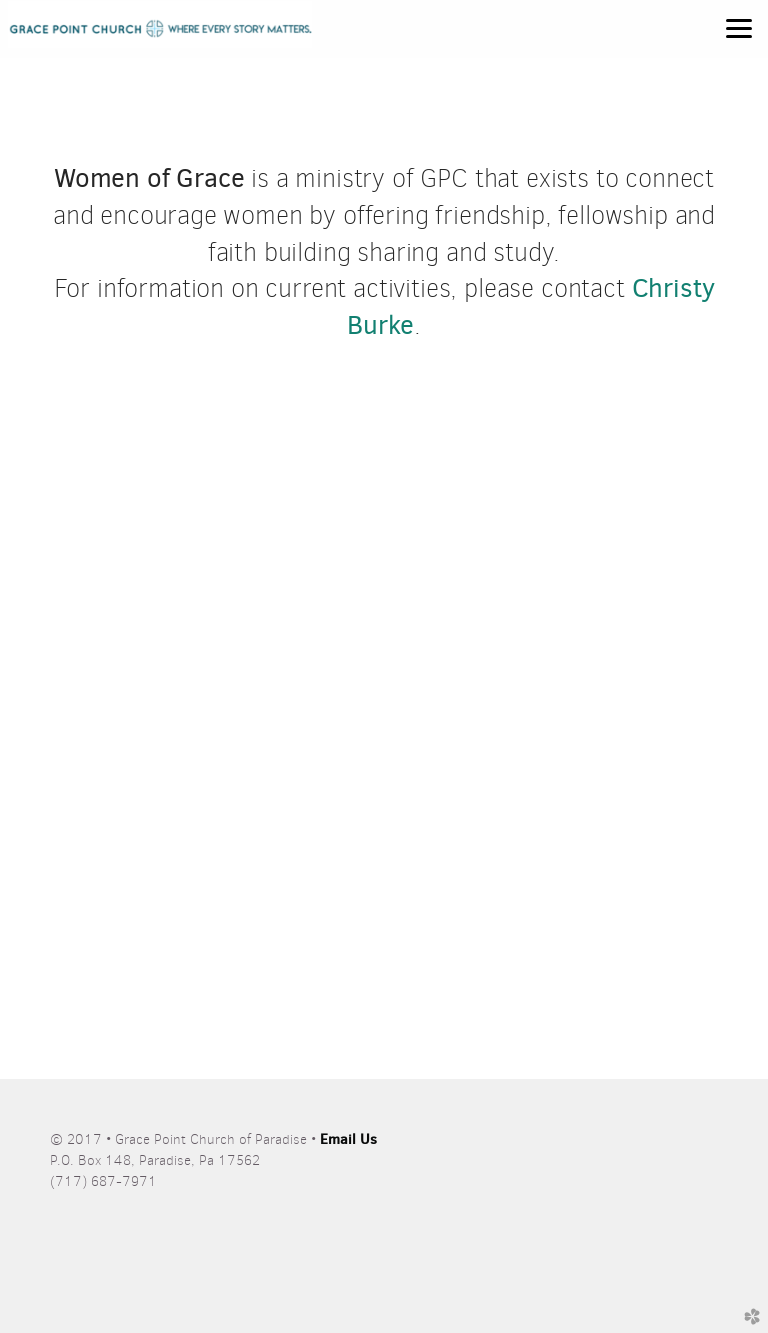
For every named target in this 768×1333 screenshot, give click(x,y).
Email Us (348, 1139)
